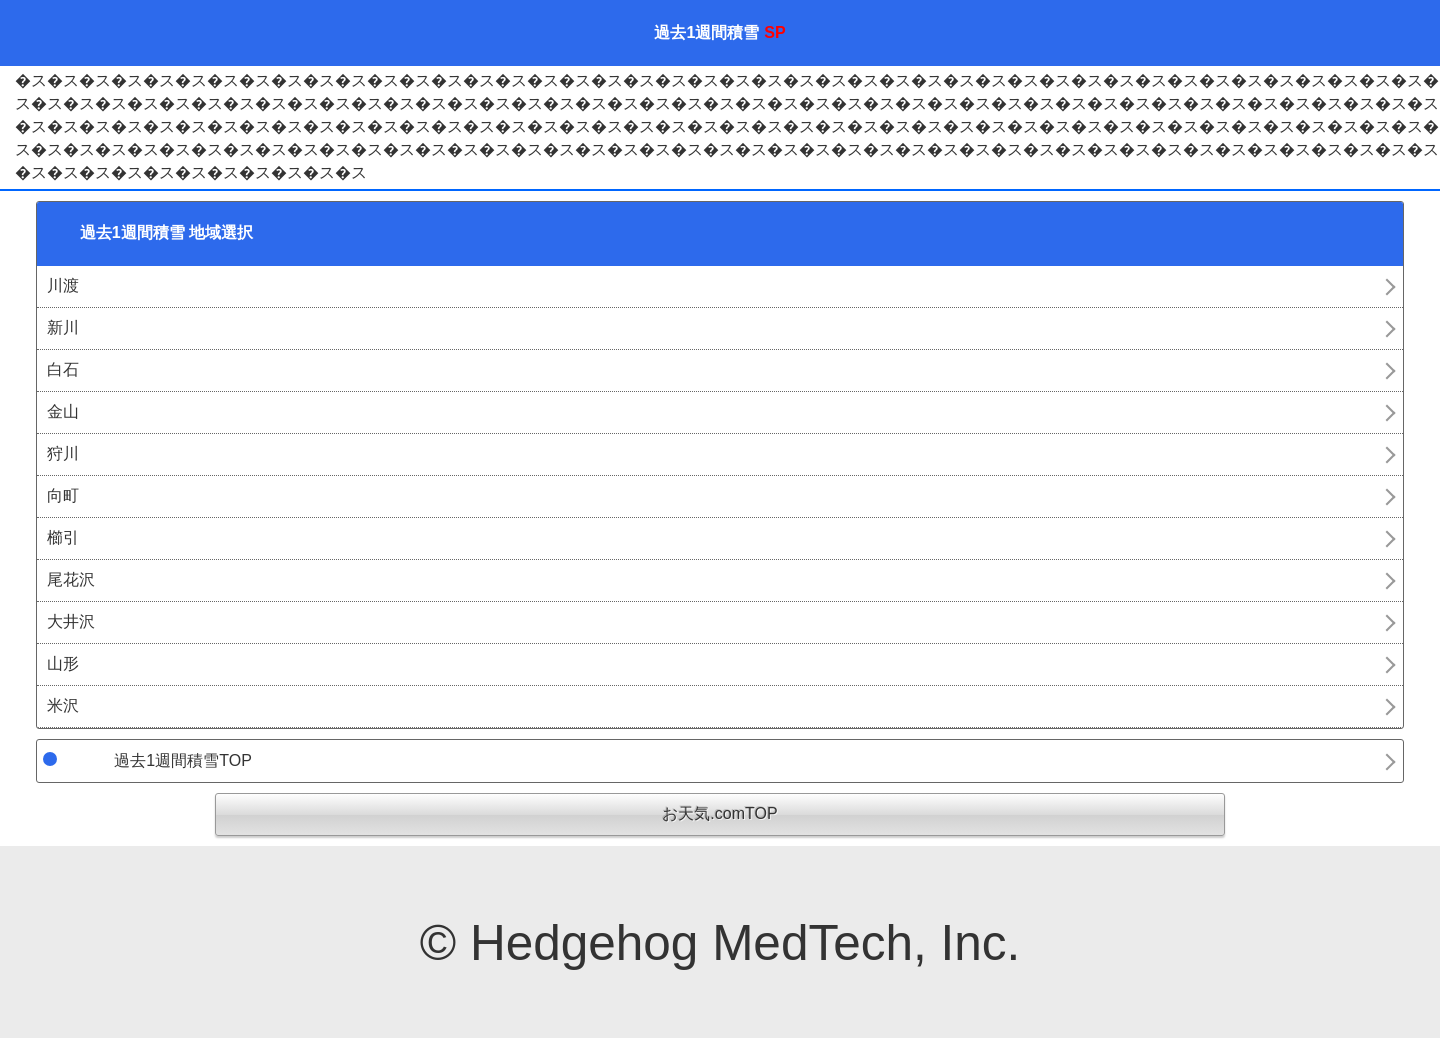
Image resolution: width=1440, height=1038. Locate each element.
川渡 (63, 285)
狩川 (63, 453)
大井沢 (71, 621)
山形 (63, 663)
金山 (63, 411)
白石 (63, 369)
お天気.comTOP (719, 813)
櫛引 (63, 537)
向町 (63, 495)
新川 (63, 327)
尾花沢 (71, 579)
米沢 (63, 705)
